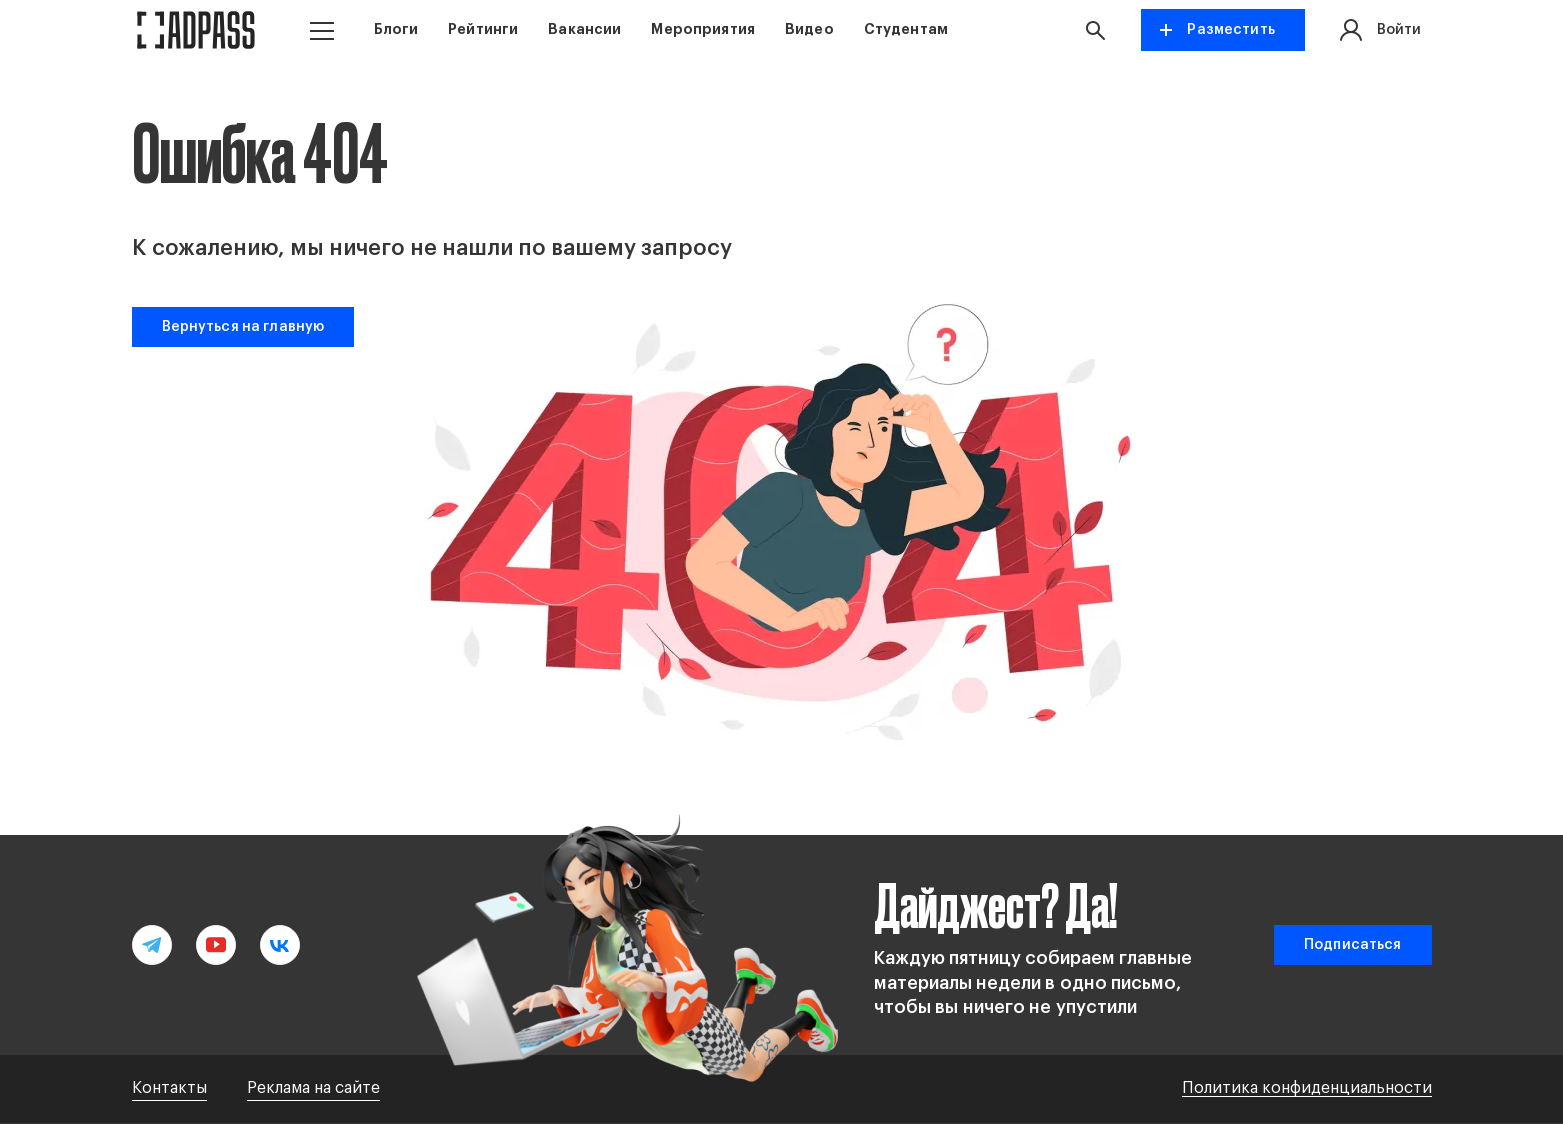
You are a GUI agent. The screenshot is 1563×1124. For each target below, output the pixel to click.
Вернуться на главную (243, 327)
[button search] (1100, 30)
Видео (809, 29)
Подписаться (1353, 945)
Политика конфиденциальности (1307, 1088)
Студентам (906, 29)
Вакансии (584, 29)
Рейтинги (483, 29)
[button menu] (322, 30)
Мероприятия (703, 29)
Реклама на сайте (313, 1088)
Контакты (169, 1088)
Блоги (396, 29)
